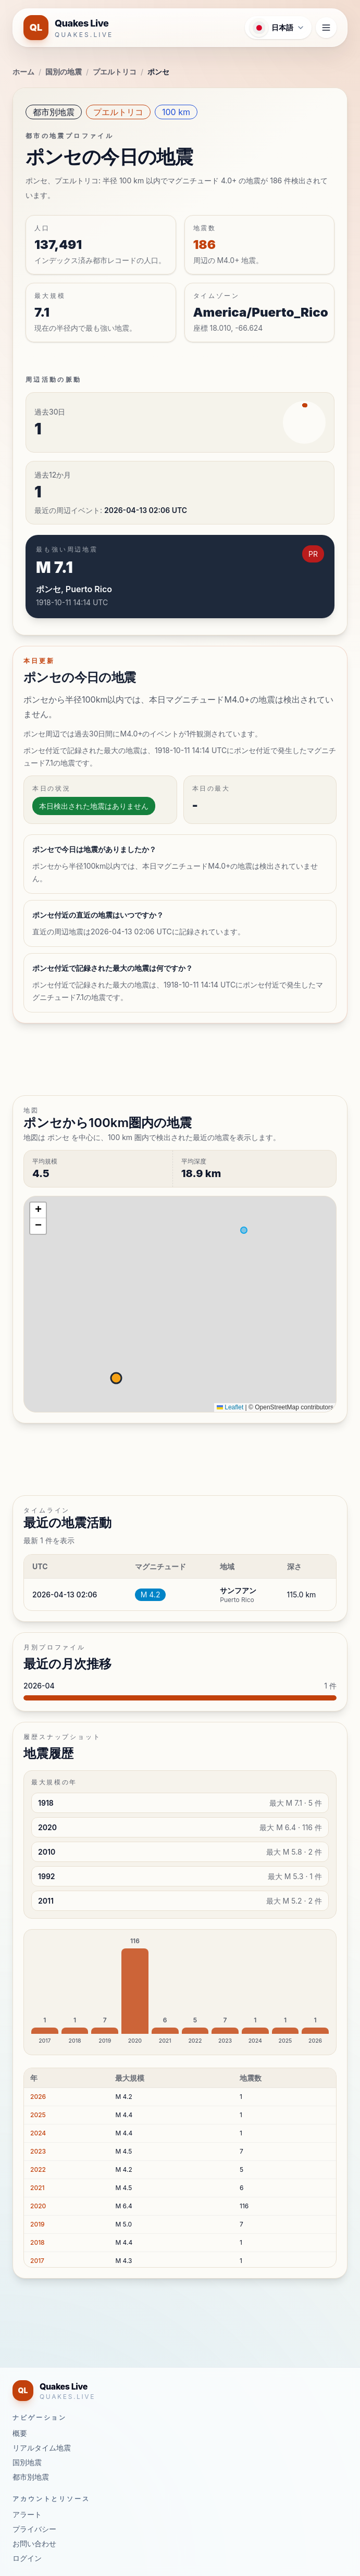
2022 (38, 2169)
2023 (38, 2151)
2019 (37, 2224)
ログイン (27, 2558)
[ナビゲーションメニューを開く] (326, 27)
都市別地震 (54, 112)
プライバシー (34, 2528)
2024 (38, 2133)
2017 (37, 2261)
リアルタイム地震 (42, 2447)
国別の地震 (63, 71)
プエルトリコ (114, 71)
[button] (38, 1210)
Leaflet (230, 1407)
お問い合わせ (34, 2543)
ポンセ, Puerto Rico (74, 589)
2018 (37, 2242)
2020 (38, 2206)
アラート (27, 2514)
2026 (38, 2096)
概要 (20, 2433)
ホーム (23, 71)
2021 (37, 2188)
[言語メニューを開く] (278, 27)
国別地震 (27, 2462)
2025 (38, 2115)
